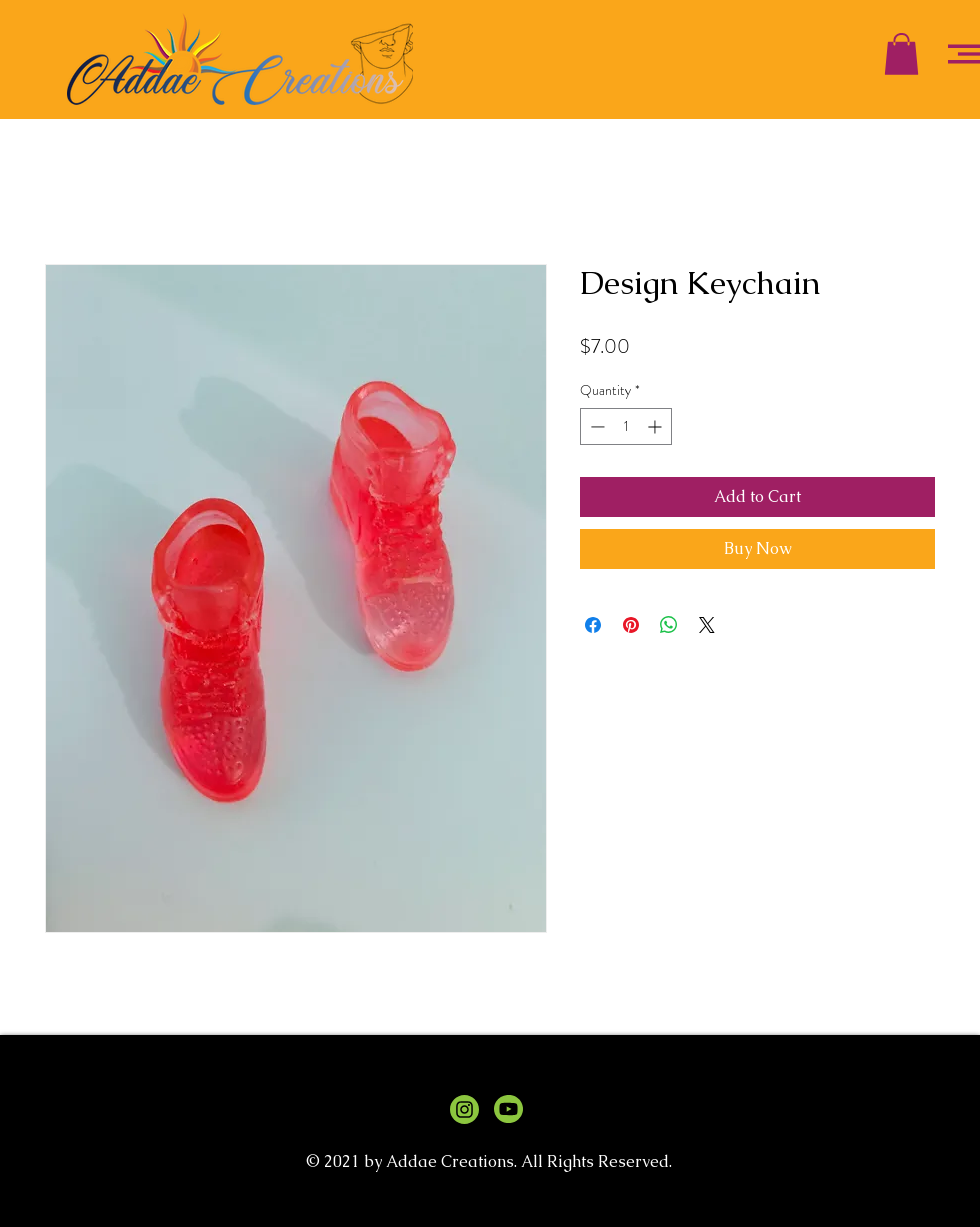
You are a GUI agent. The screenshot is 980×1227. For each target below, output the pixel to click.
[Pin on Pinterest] (631, 625)
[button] (901, 54)
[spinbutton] (626, 426)
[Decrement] (595, 426)
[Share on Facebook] (593, 625)
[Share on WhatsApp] (669, 625)
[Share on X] (707, 625)
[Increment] (656, 426)
